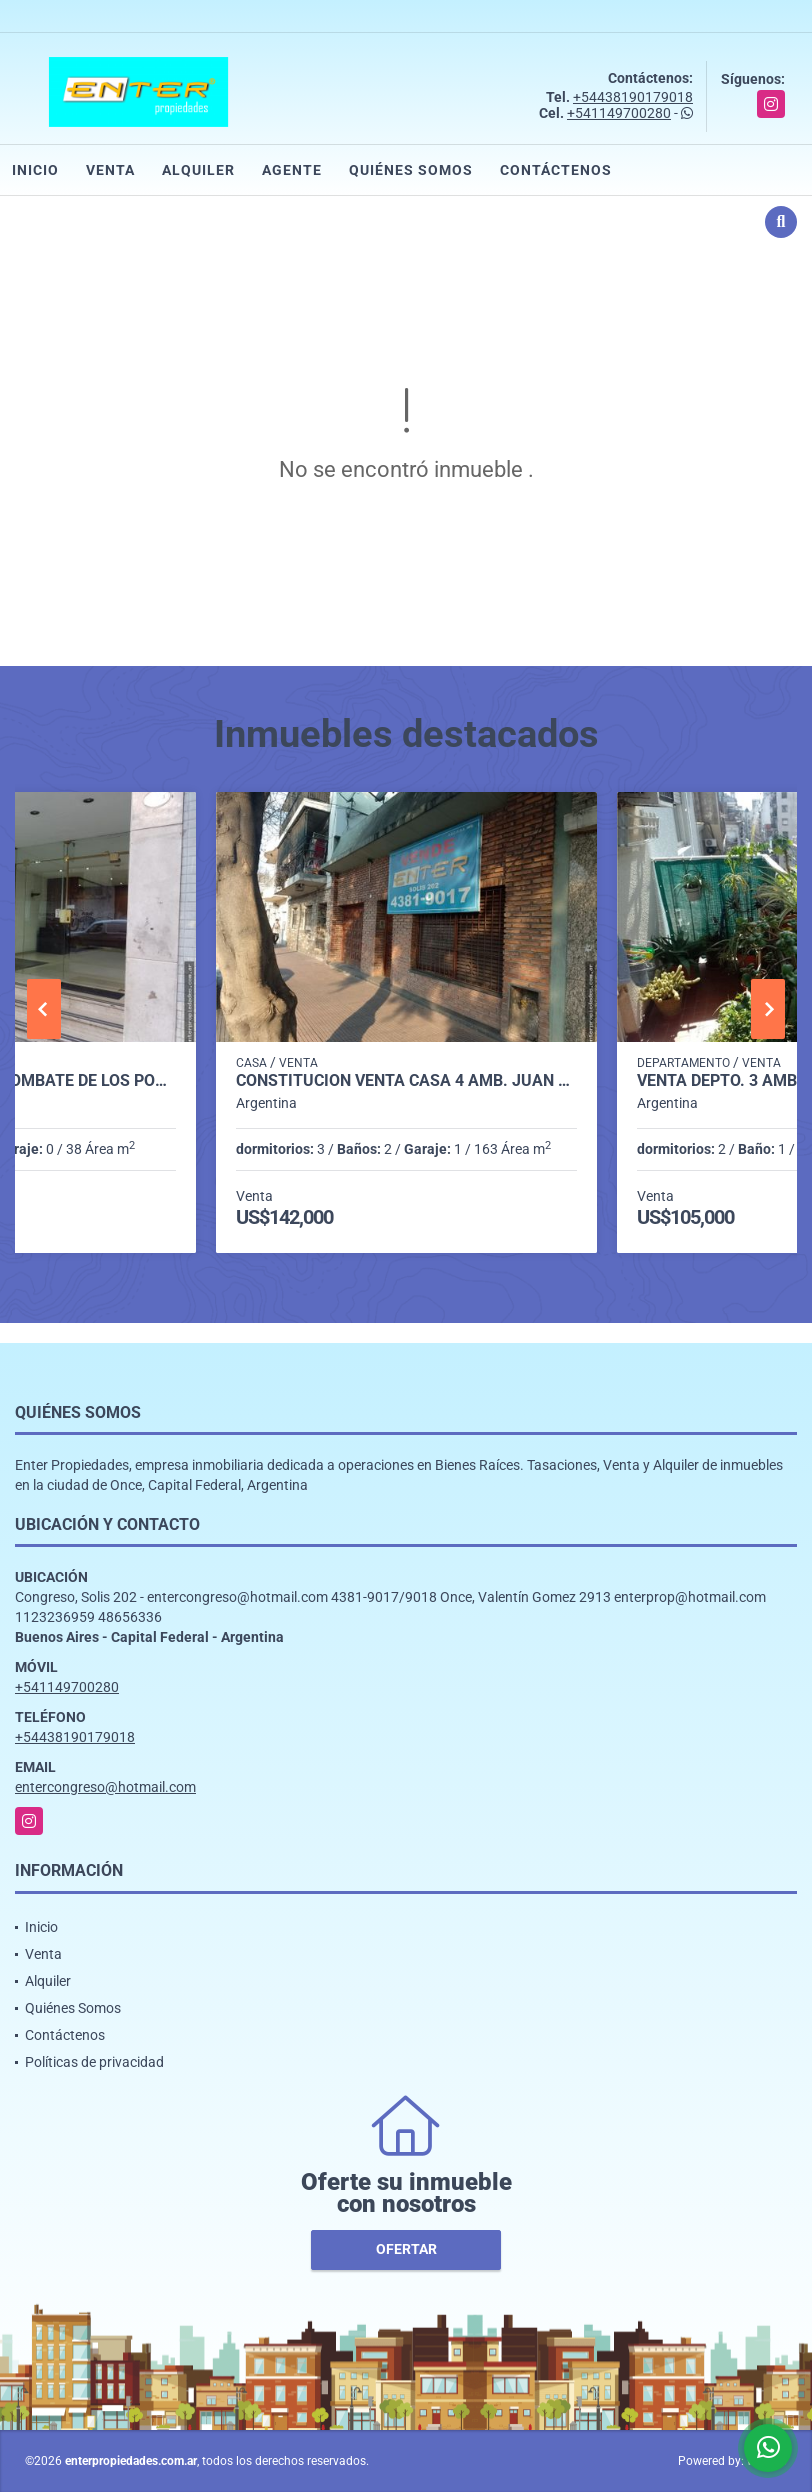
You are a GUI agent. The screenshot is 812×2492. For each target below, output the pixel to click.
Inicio (35, 170)
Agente (292, 170)
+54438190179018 (633, 97)
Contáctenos (556, 170)
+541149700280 (619, 113)
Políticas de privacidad (94, 2062)
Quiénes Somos (411, 170)
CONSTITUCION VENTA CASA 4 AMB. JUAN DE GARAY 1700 (406, 1081)
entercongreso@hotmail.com (105, 1787)
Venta (110, 170)
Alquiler (198, 170)
